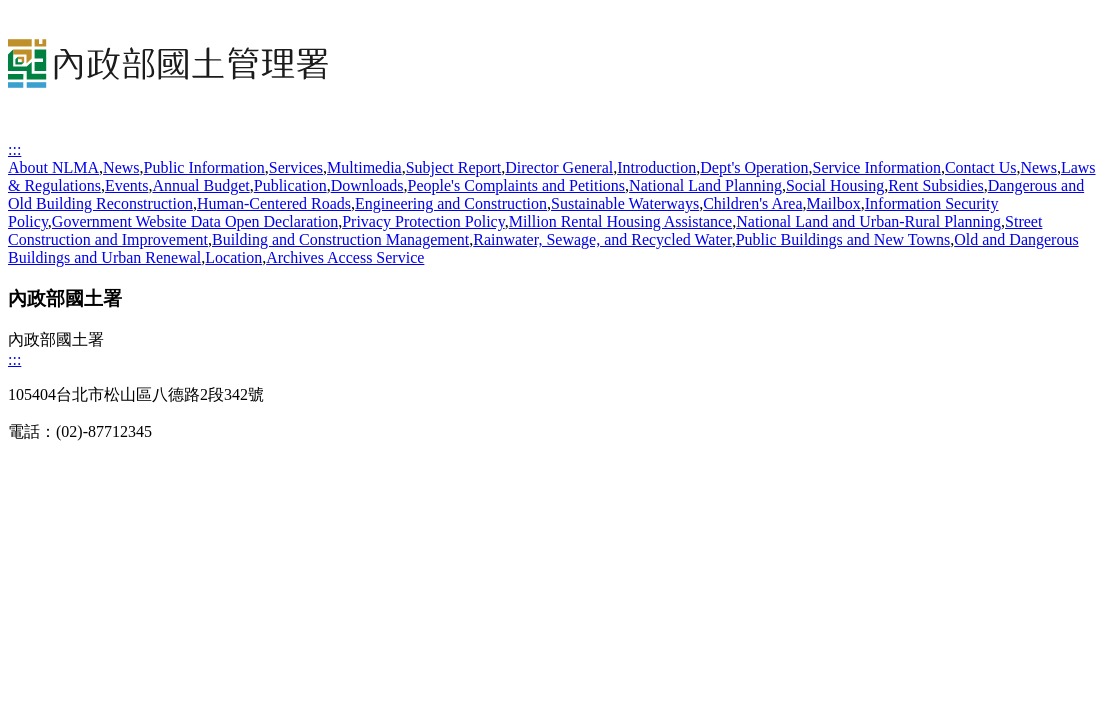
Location (233, 257)
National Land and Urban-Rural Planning (868, 221)
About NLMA (53, 167)
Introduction (656, 167)
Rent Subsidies (936, 185)
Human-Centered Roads (274, 203)
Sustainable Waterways (625, 203)
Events (127, 185)
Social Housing (835, 185)
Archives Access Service (345, 257)
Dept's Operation (754, 167)
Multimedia (364, 167)
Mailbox (834, 203)
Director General (559, 167)
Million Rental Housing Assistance (621, 221)
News (121, 167)
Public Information (204, 167)
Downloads (367, 185)
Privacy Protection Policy (423, 221)
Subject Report (454, 167)
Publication (290, 185)
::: (14, 149)
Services (296, 167)
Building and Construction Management (340, 239)
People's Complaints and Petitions (517, 185)
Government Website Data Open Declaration (195, 221)
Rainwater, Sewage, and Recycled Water (602, 239)
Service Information (876, 167)
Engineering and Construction (451, 203)
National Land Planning (705, 185)
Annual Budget (200, 185)
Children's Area (752, 203)
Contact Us (981, 167)
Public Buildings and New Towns (843, 239)
